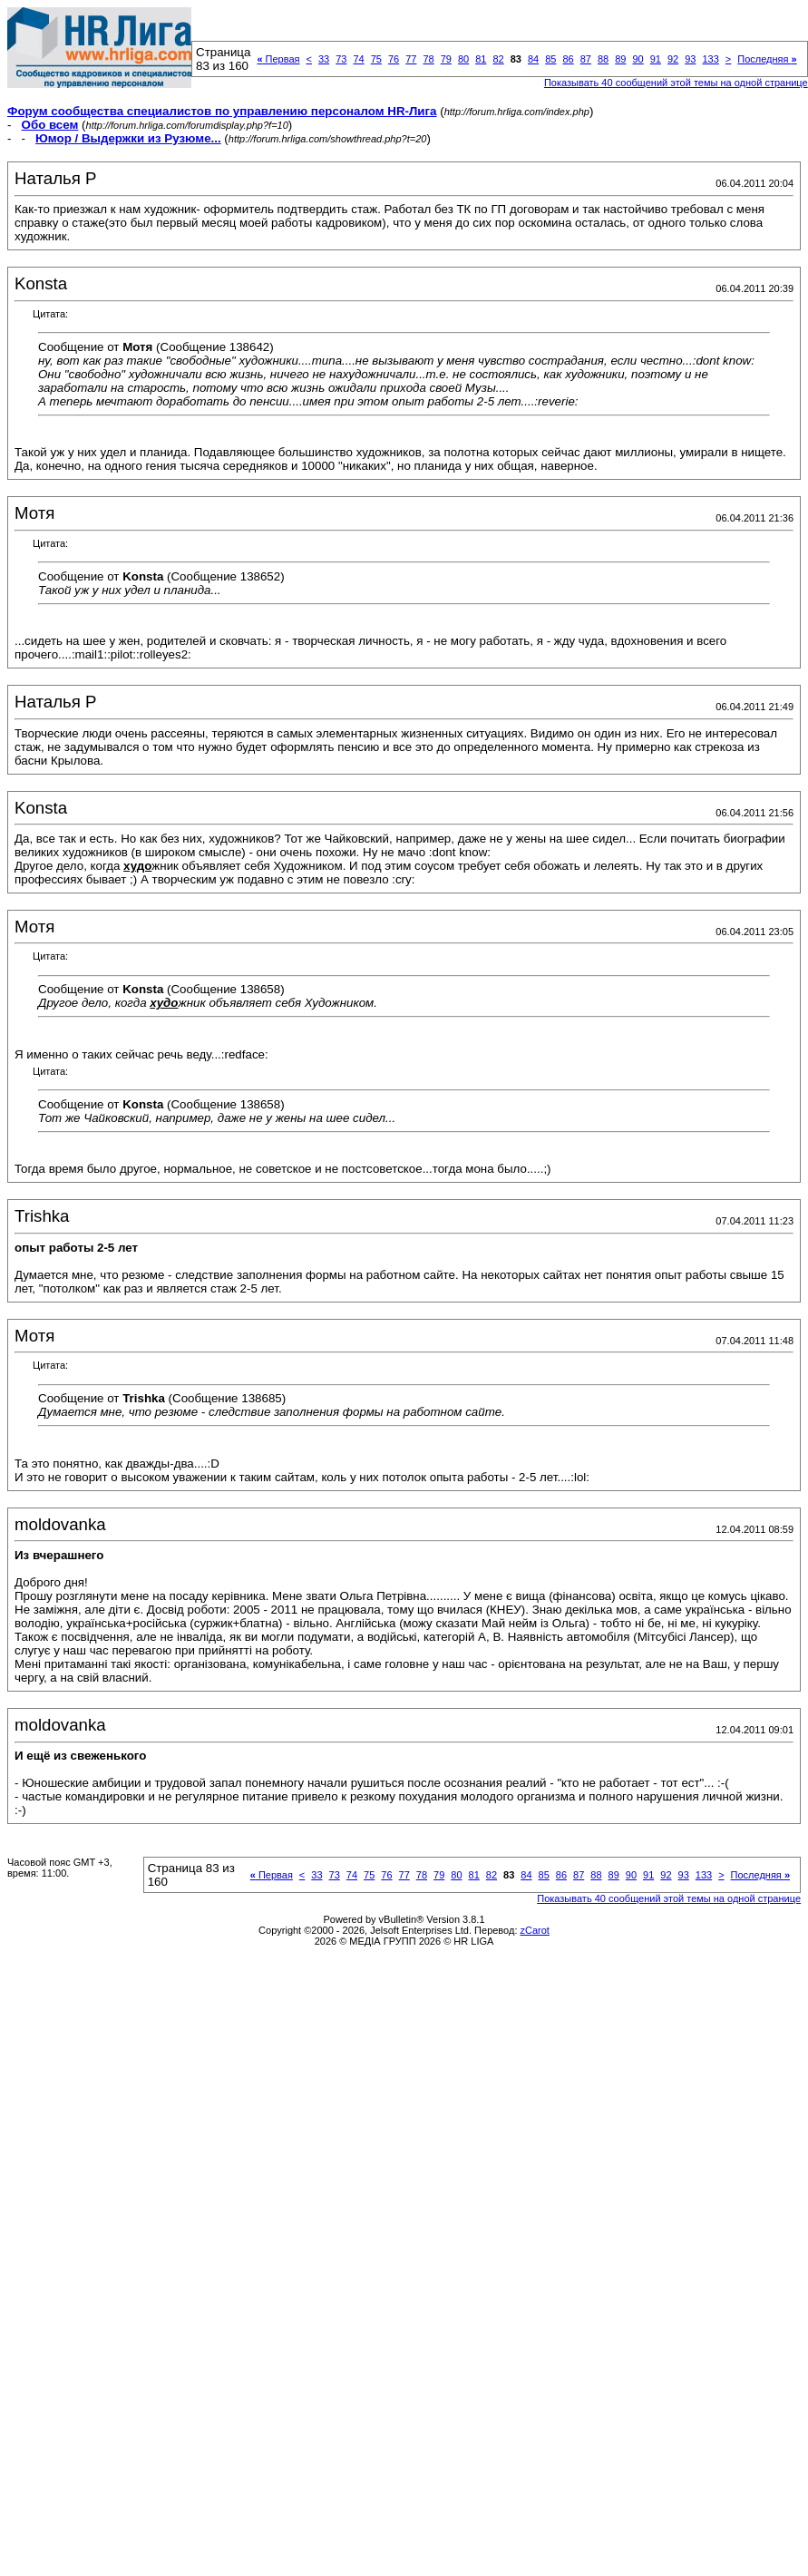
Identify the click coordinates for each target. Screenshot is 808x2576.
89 (620, 59)
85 (550, 59)
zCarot (535, 1930)
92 (672, 59)
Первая (278, 59)
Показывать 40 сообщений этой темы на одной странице (676, 82)
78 (428, 59)
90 (637, 59)
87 (585, 59)
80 (463, 59)
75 (376, 59)
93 (690, 59)
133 (710, 59)
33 (323, 59)
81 (480, 59)
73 (341, 59)
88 (603, 59)
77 (410, 59)
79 (446, 59)
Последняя (766, 59)
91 (655, 59)
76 (393, 59)
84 (533, 59)
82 (497, 59)
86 (567, 59)
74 (358, 59)
